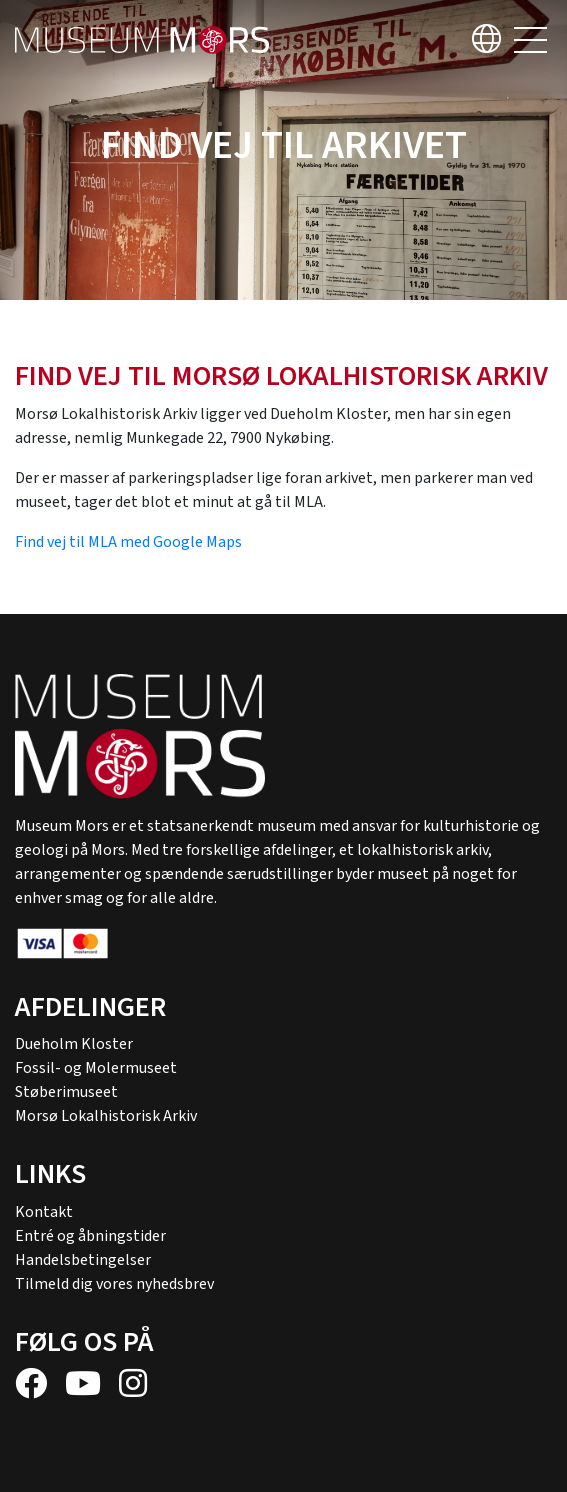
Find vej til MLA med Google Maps (128, 542)
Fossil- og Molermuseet (96, 1068)
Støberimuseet (66, 1092)
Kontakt (44, 1212)
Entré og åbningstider (90, 1236)
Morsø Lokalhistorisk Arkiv (106, 1116)
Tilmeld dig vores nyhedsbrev (114, 1284)
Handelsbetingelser (83, 1260)
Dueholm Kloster (74, 1044)
